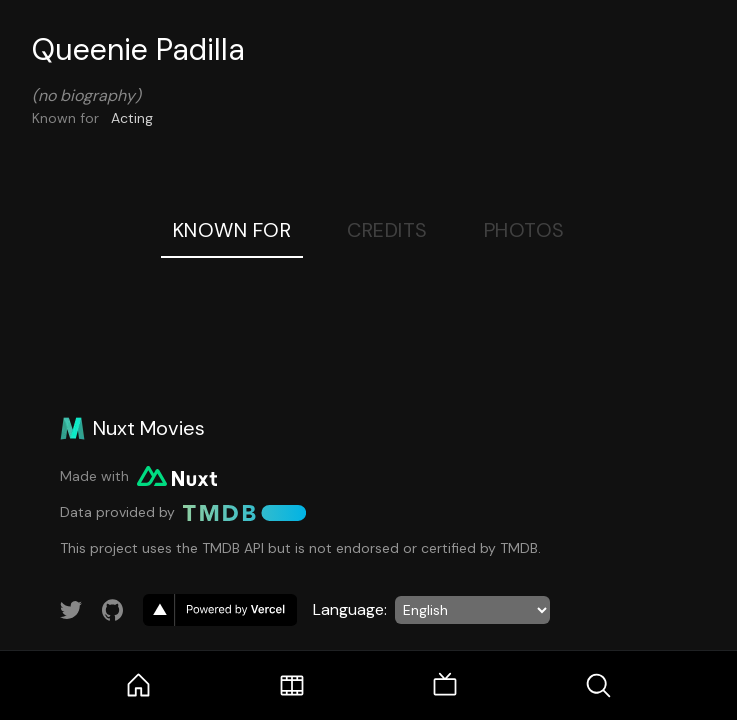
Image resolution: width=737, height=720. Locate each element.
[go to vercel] (220, 610)
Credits (387, 230)
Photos (524, 230)
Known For (232, 230)
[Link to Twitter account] (71, 610)
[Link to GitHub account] (113, 610)
